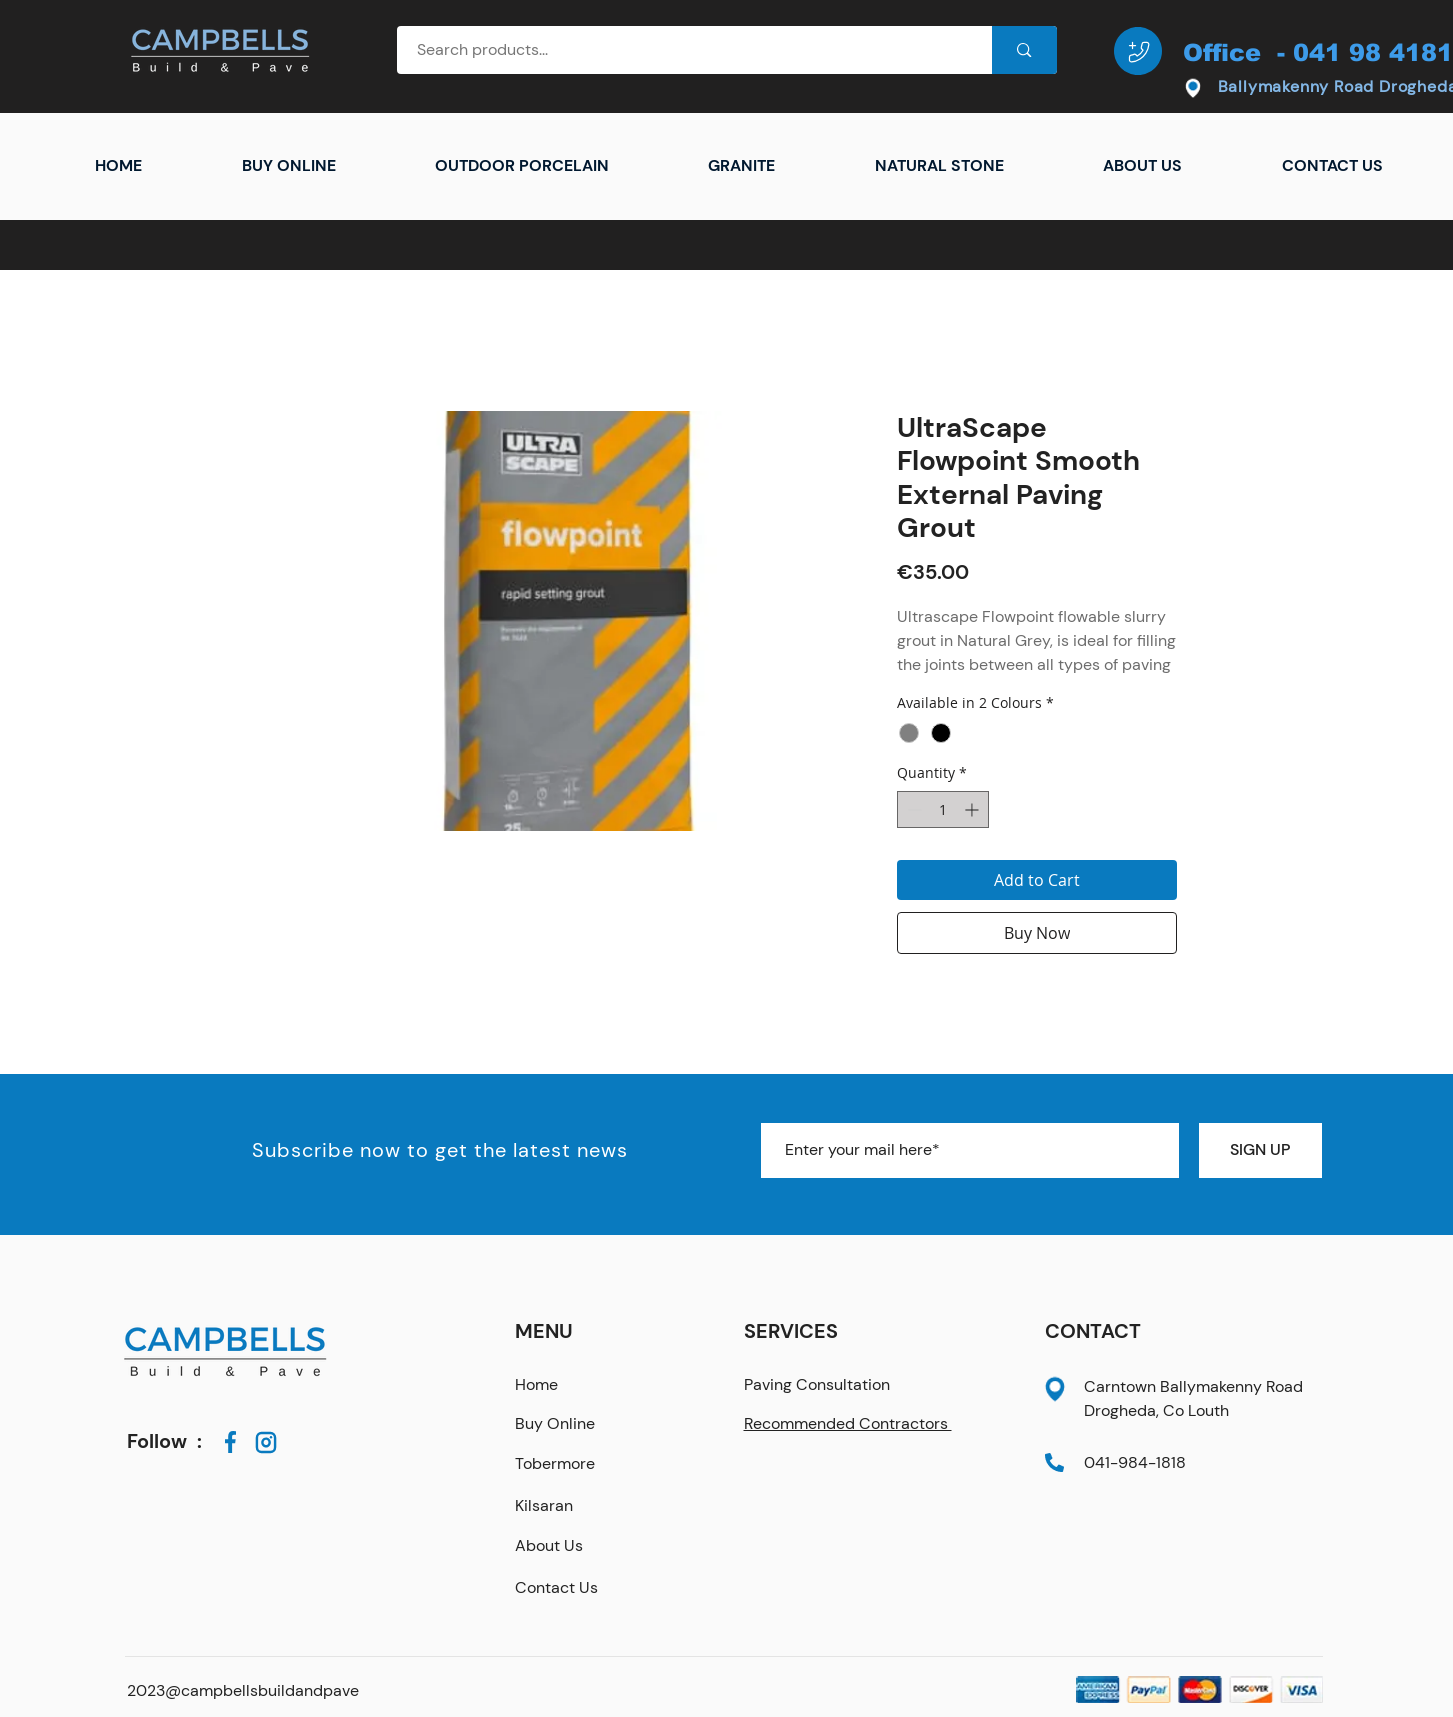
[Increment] (973, 809)
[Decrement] (912, 809)
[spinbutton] (943, 809)
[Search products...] (684, 50)
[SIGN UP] (1260, 1150)
